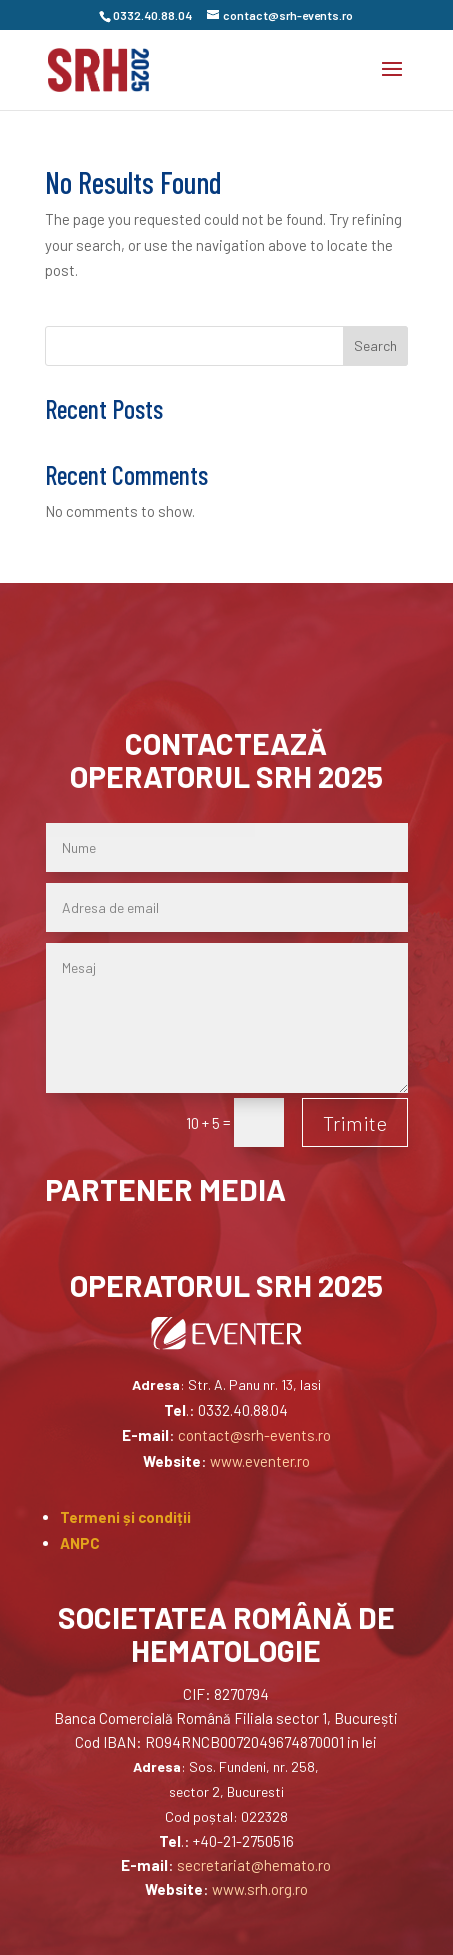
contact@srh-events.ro (254, 1435)
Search (375, 345)
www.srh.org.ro (260, 1889)
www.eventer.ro (260, 1461)
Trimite (355, 1123)
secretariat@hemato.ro (254, 1865)
